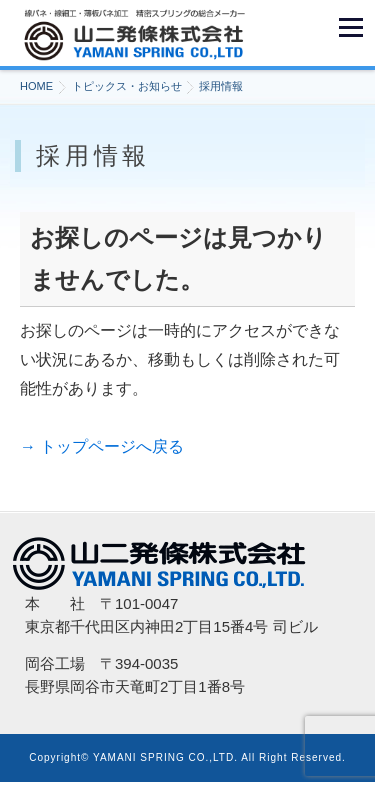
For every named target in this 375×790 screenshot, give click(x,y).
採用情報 (221, 86)
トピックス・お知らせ (127, 86)
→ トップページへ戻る (102, 446)
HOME (36, 86)
